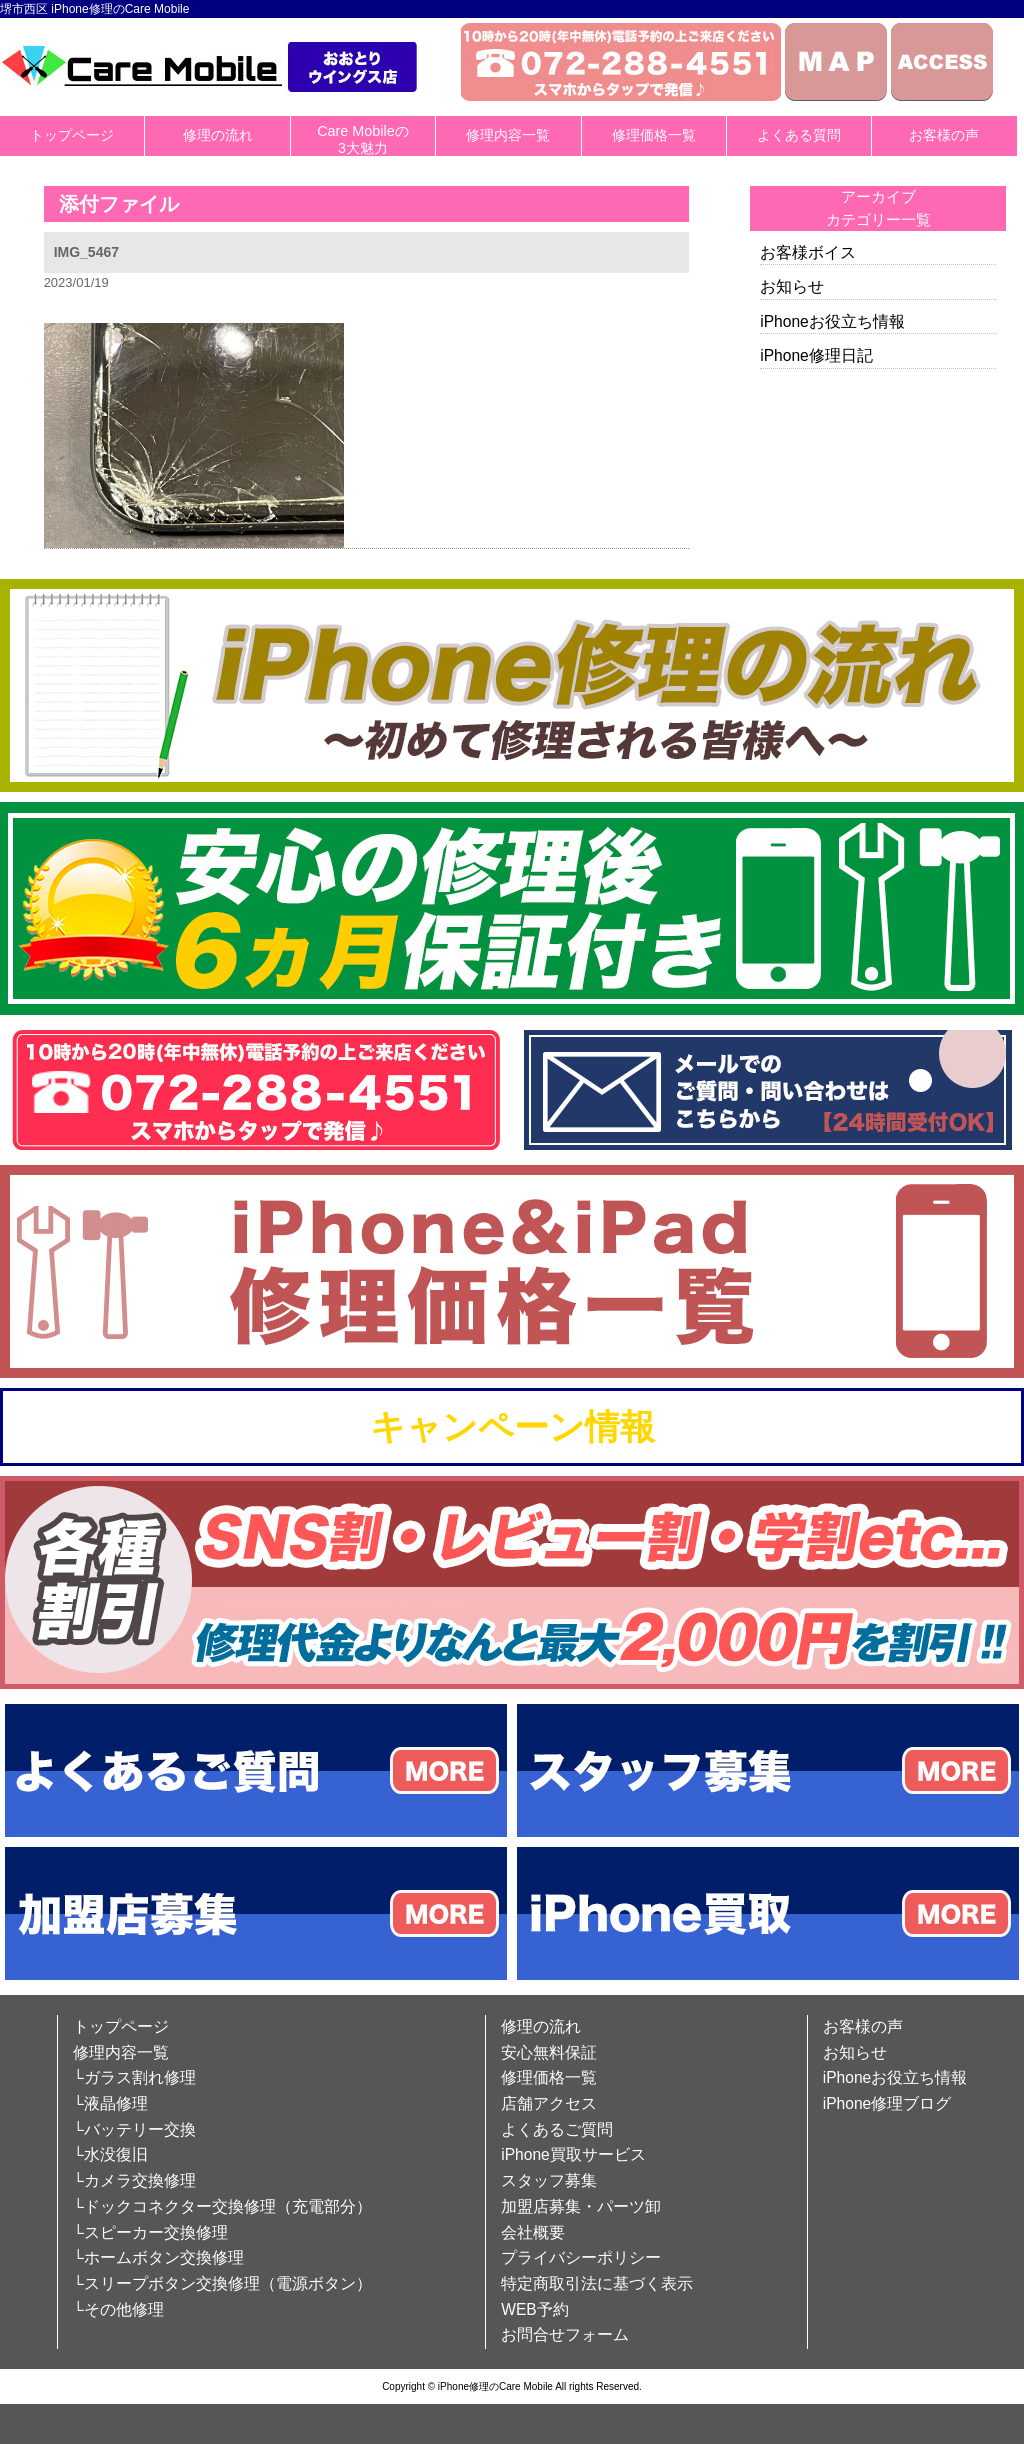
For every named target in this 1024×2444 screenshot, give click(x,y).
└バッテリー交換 (134, 2129)
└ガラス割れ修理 (134, 2077)
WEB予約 (535, 2309)
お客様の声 (944, 135)
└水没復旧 (110, 2154)
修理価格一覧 (654, 135)
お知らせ (792, 286)
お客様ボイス (808, 252)
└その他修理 (118, 2309)
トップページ (72, 135)
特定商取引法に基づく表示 (597, 2283)
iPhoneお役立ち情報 (832, 321)
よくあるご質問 (557, 2129)
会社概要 (533, 2232)
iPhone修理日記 (816, 355)
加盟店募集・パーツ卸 (581, 2206)
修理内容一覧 (508, 135)
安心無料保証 (549, 2052)
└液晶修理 (110, 2103)
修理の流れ (218, 135)
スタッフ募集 (549, 2180)
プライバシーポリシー (581, 2257)
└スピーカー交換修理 (150, 2232)
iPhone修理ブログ (887, 2103)
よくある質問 (799, 135)
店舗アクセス (549, 2103)
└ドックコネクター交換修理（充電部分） (222, 2206)
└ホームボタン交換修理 (158, 2257)
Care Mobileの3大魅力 (363, 139)
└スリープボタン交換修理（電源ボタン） (222, 2283)
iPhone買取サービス (573, 2154)
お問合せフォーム (565, 2334)
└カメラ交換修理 (134, 2180)
